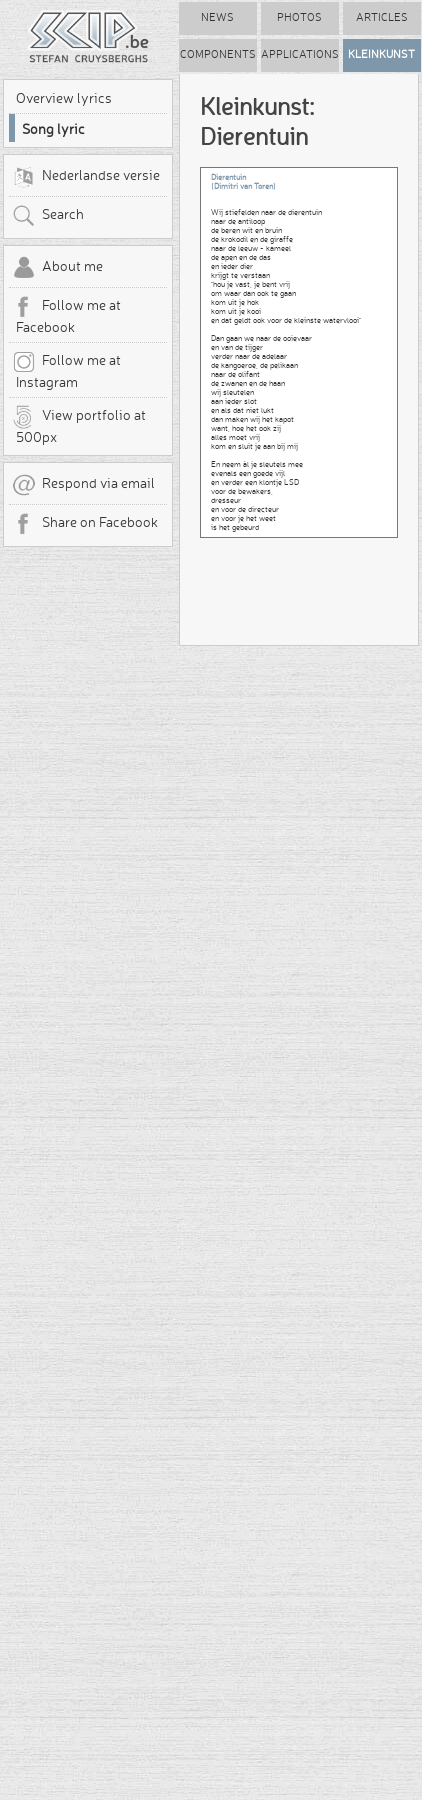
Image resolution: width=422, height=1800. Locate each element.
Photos (299, 17)
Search (48, 216)
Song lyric (53, 129)
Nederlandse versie (86, 177)
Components (218, 54)
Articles (382, 17)
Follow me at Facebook (66, 315)
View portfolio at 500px (79, 425)
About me (57, 268)
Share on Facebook (85, 524)
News (217, 17)
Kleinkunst (381, 54)
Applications (300, 54)
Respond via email (83, 485)
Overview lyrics (64, 98)
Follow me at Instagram (66, 370)
